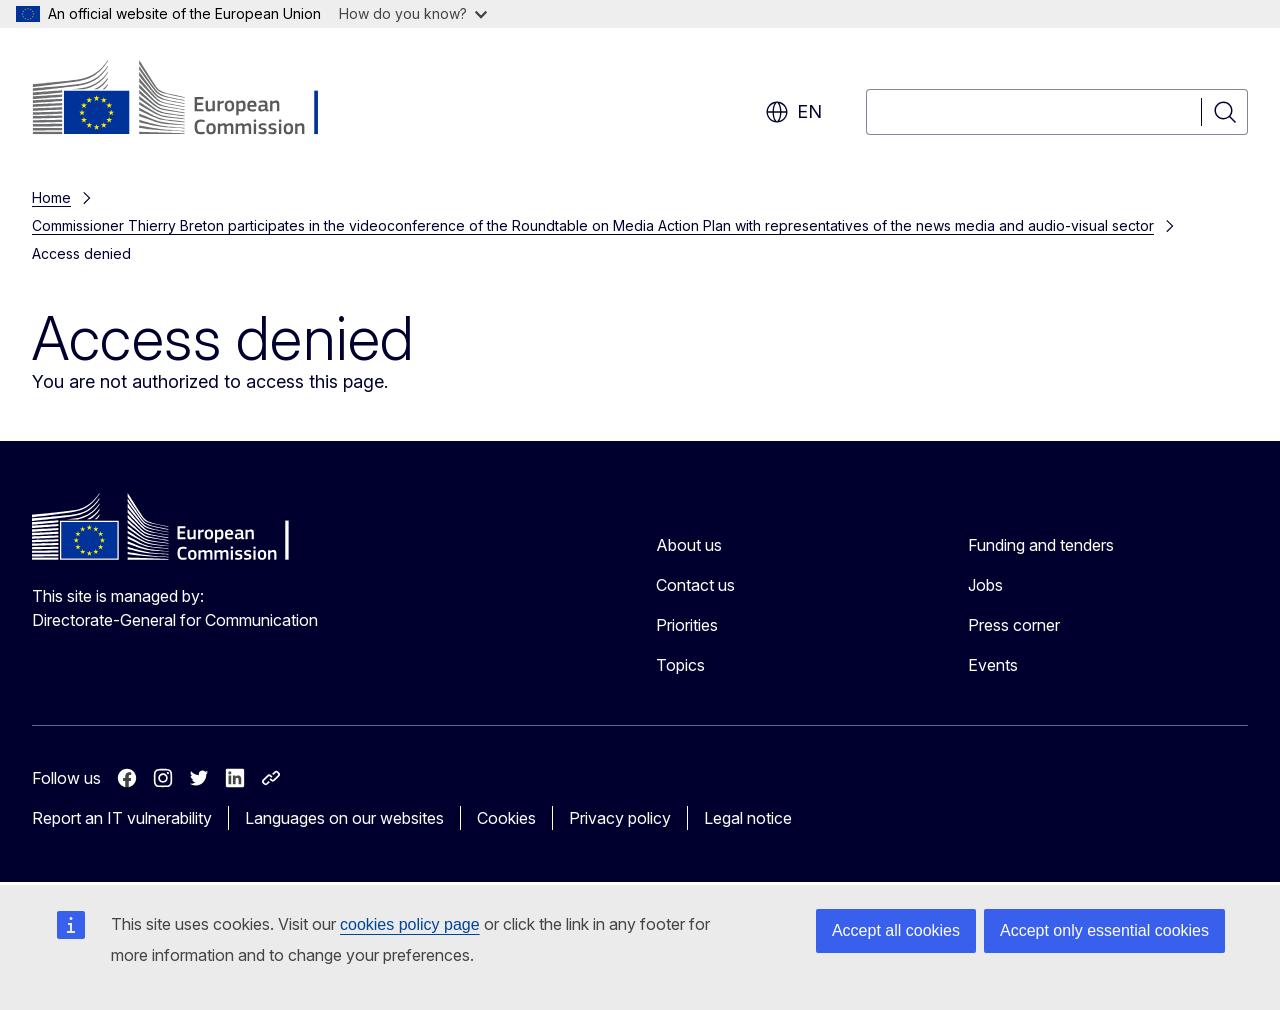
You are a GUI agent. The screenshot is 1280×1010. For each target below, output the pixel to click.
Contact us (695, 585)
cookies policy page (410, 924)
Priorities (687, 625)
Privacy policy (620, 818)
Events (993, 665)
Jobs (985, 585)
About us (689, 545)
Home (51, 197)
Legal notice (748, 818)
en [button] (793, 112)
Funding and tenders (1041, 545)
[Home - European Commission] (193, 100)
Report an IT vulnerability (122, 818)
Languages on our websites (344, 818)
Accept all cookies (896, 930)
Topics (680, 665)
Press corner (1014, 625)
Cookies (506, 818)
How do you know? (413, 13)
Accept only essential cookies (1104, 930)
